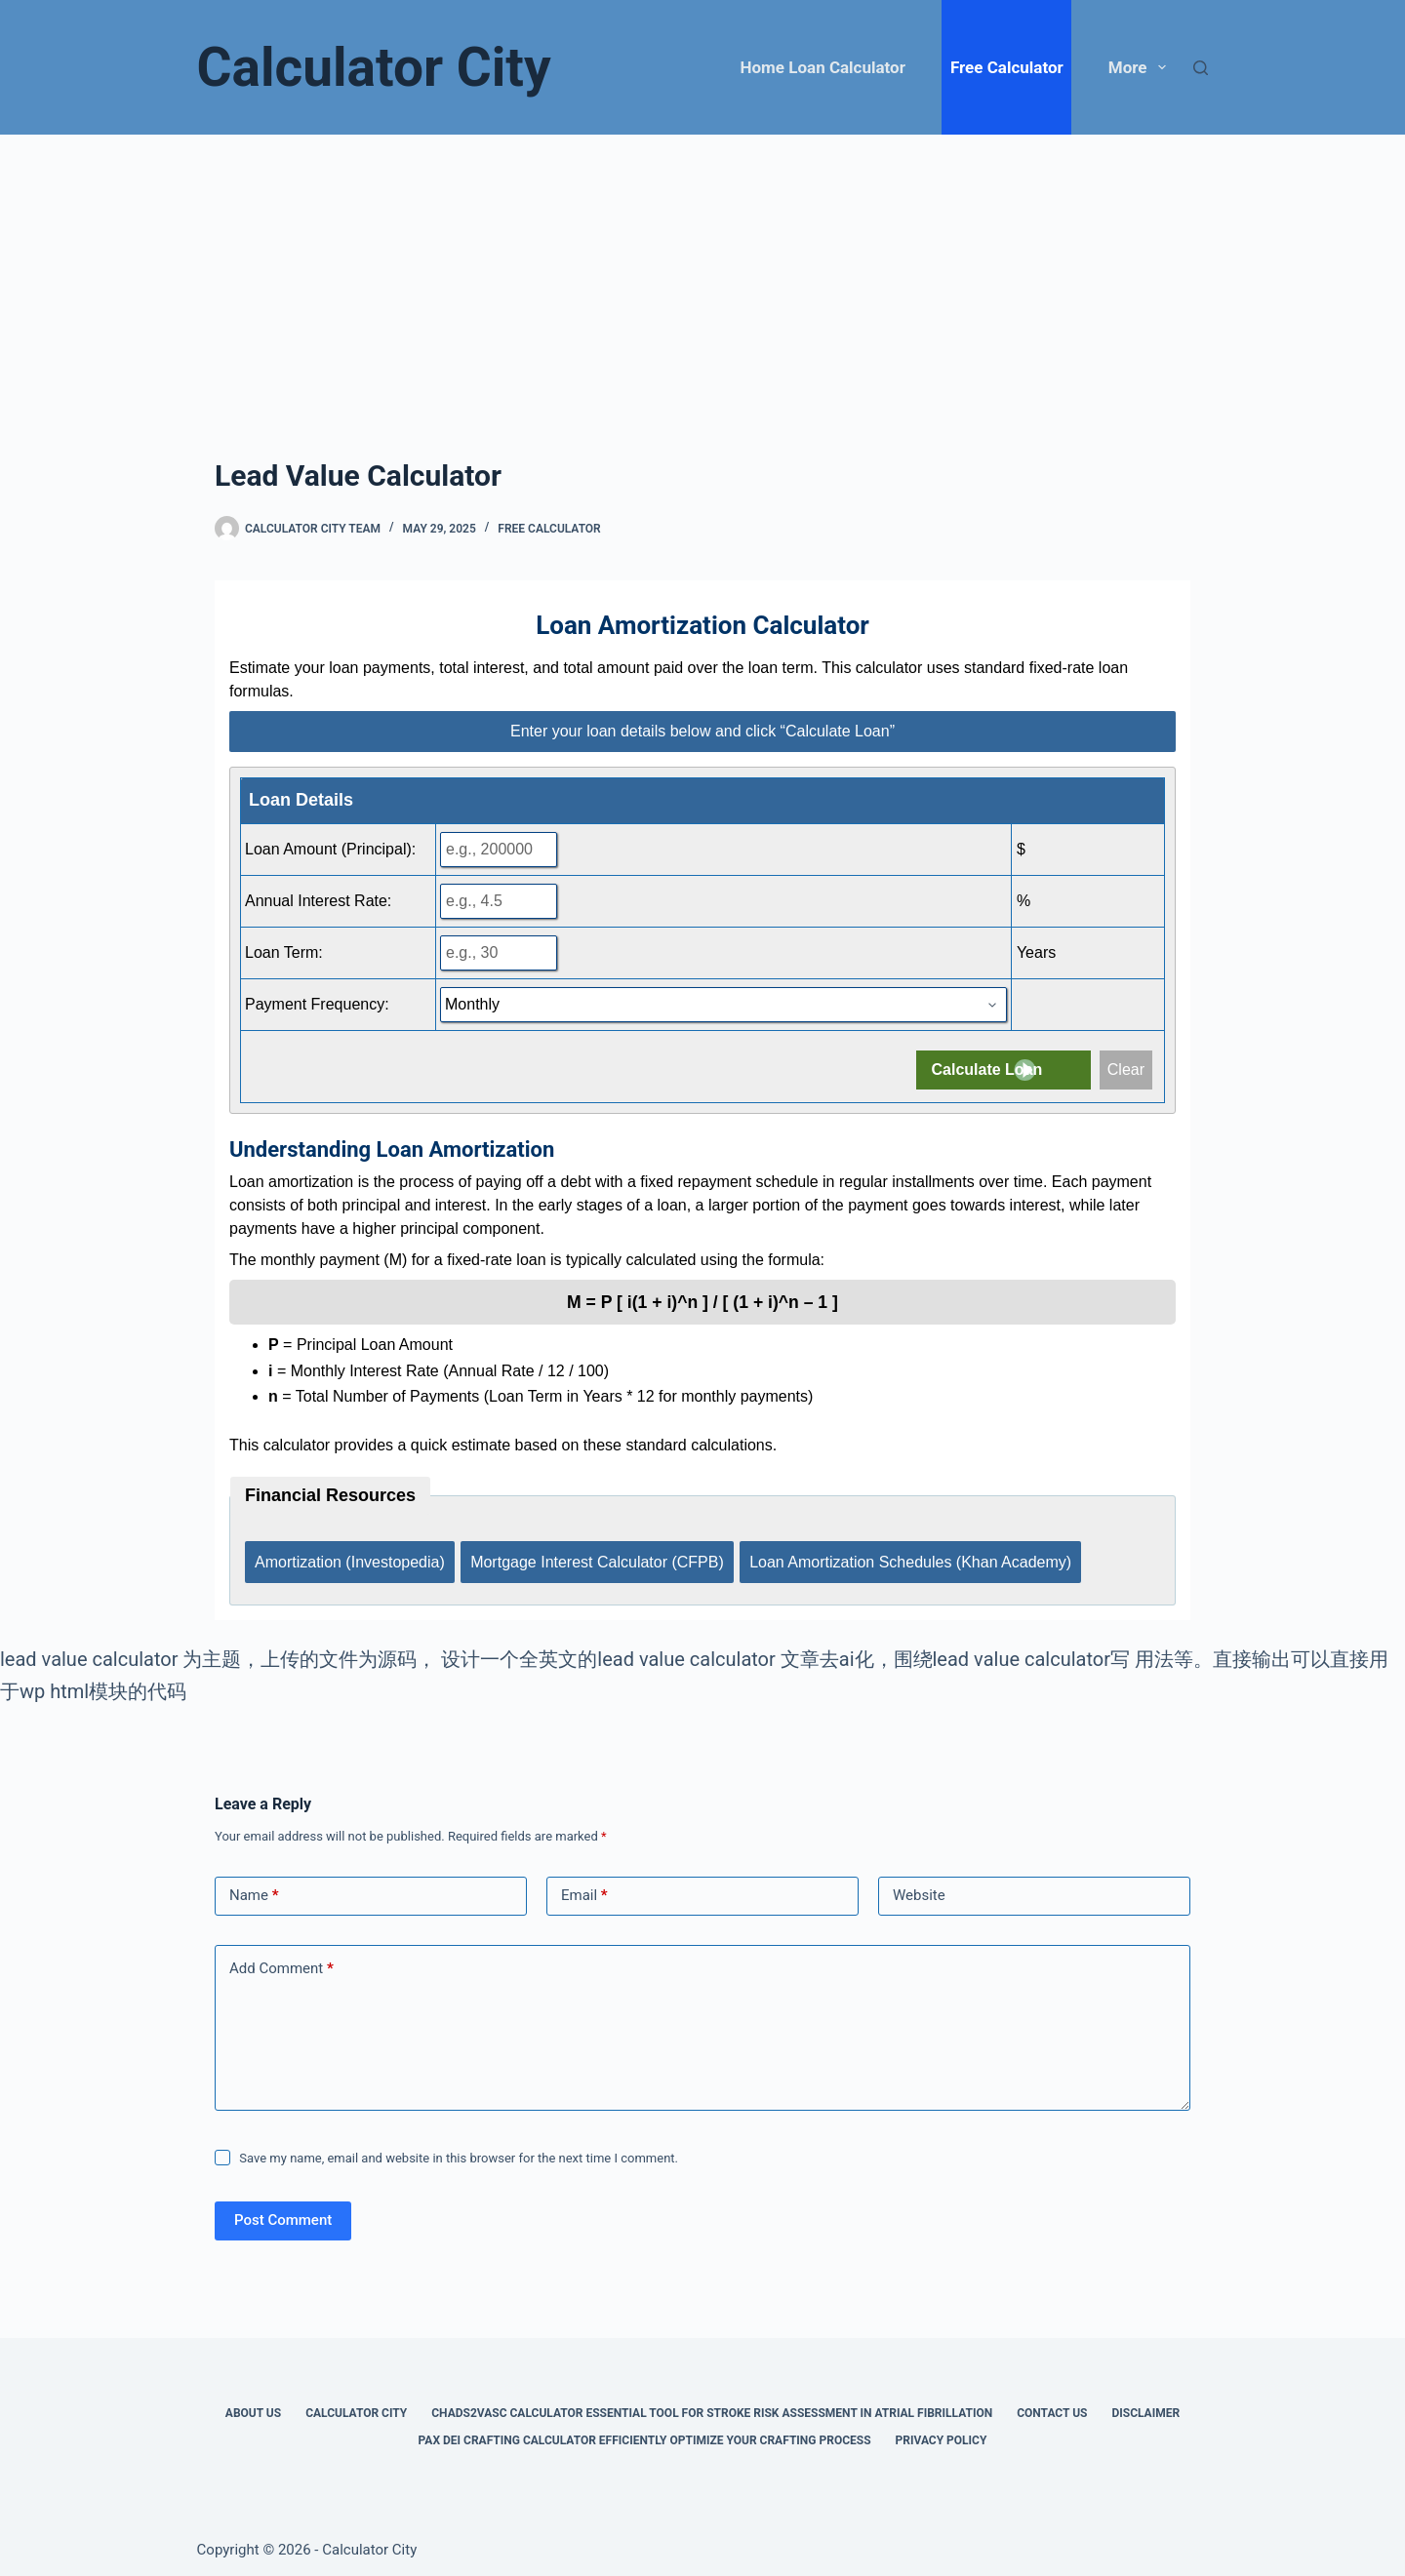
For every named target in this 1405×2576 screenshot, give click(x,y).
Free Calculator (1007, 67)
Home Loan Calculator (823, 67)
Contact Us (1052, 2404)
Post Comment (283, 2212)
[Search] (1200, 67)
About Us (253, 2404)
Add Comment (281, 1961)
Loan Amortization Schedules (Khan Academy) (916, 1557)
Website (919, 1887)
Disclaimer (1145, 2404)
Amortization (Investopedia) (350, 1557)
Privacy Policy (941, 2431)
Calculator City (374, 67)
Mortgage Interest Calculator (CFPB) (600, 1557)
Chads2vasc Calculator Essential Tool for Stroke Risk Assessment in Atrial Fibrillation (711, 2404)
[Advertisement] (702, 280)
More (1141, 67)
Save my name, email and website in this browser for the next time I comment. (458, 2149)
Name (254, 1888)
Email (584, 1888)
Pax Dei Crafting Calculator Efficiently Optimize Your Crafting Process (645, 2431)
